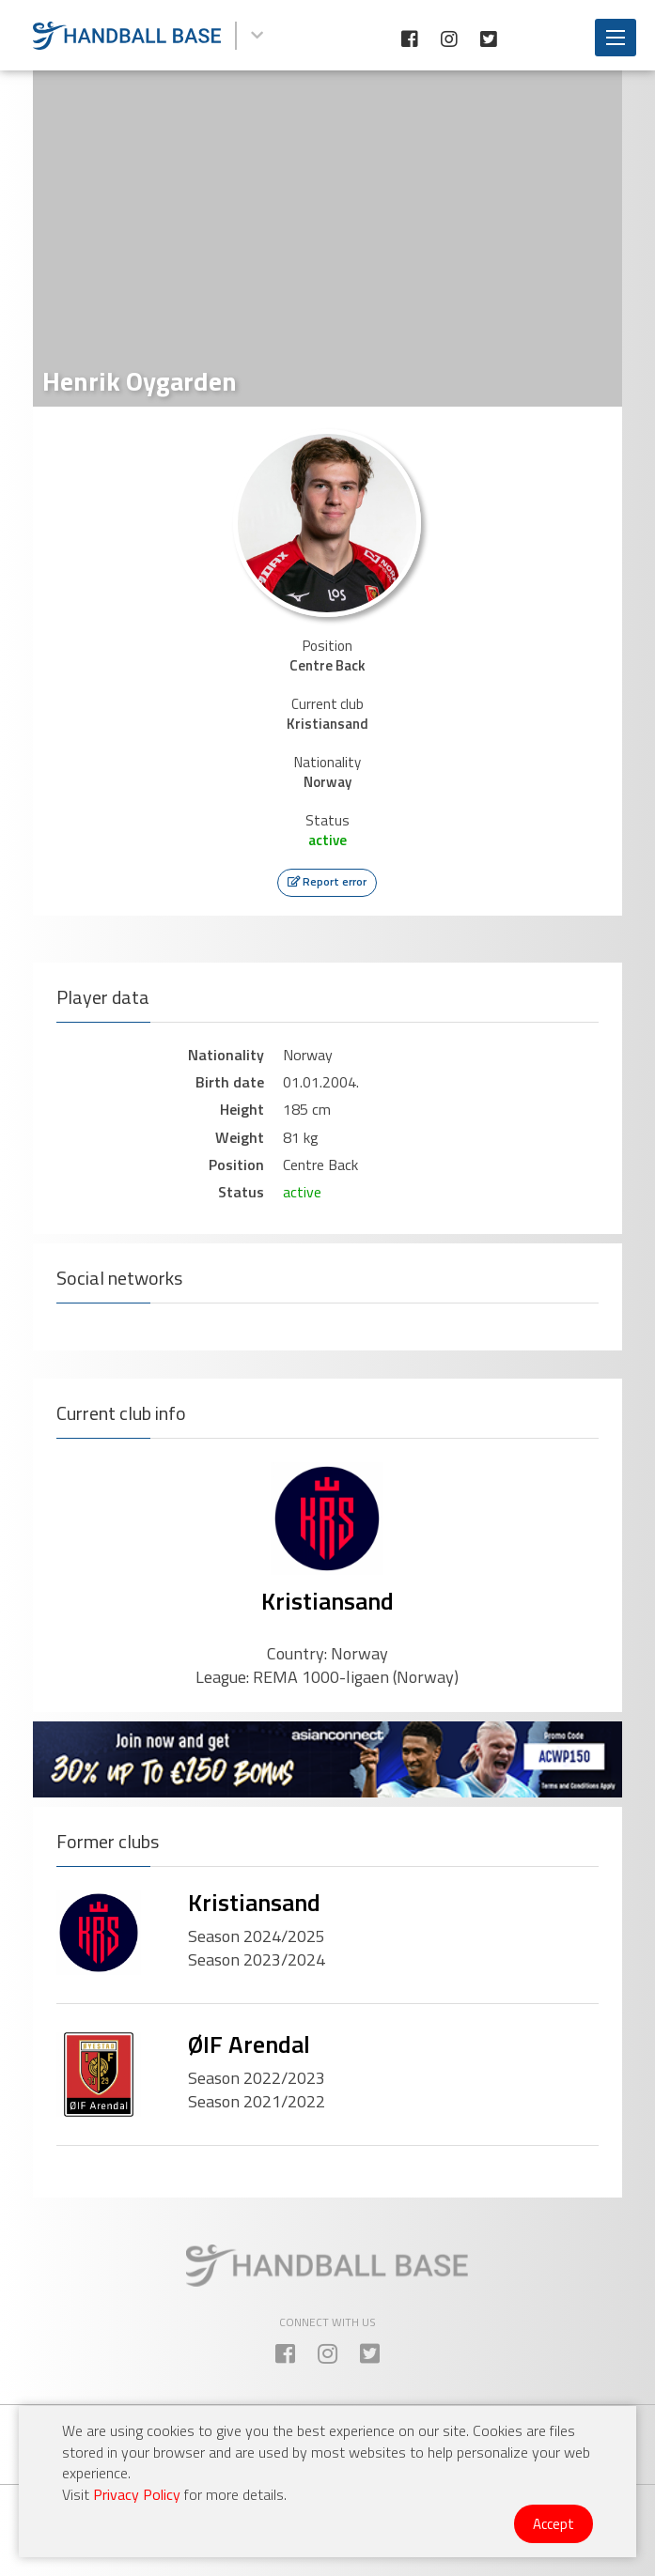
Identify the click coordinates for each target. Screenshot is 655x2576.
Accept (553, 2524)
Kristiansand (327, 1600)
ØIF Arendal (249, 2044)
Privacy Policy (136, 2494)
